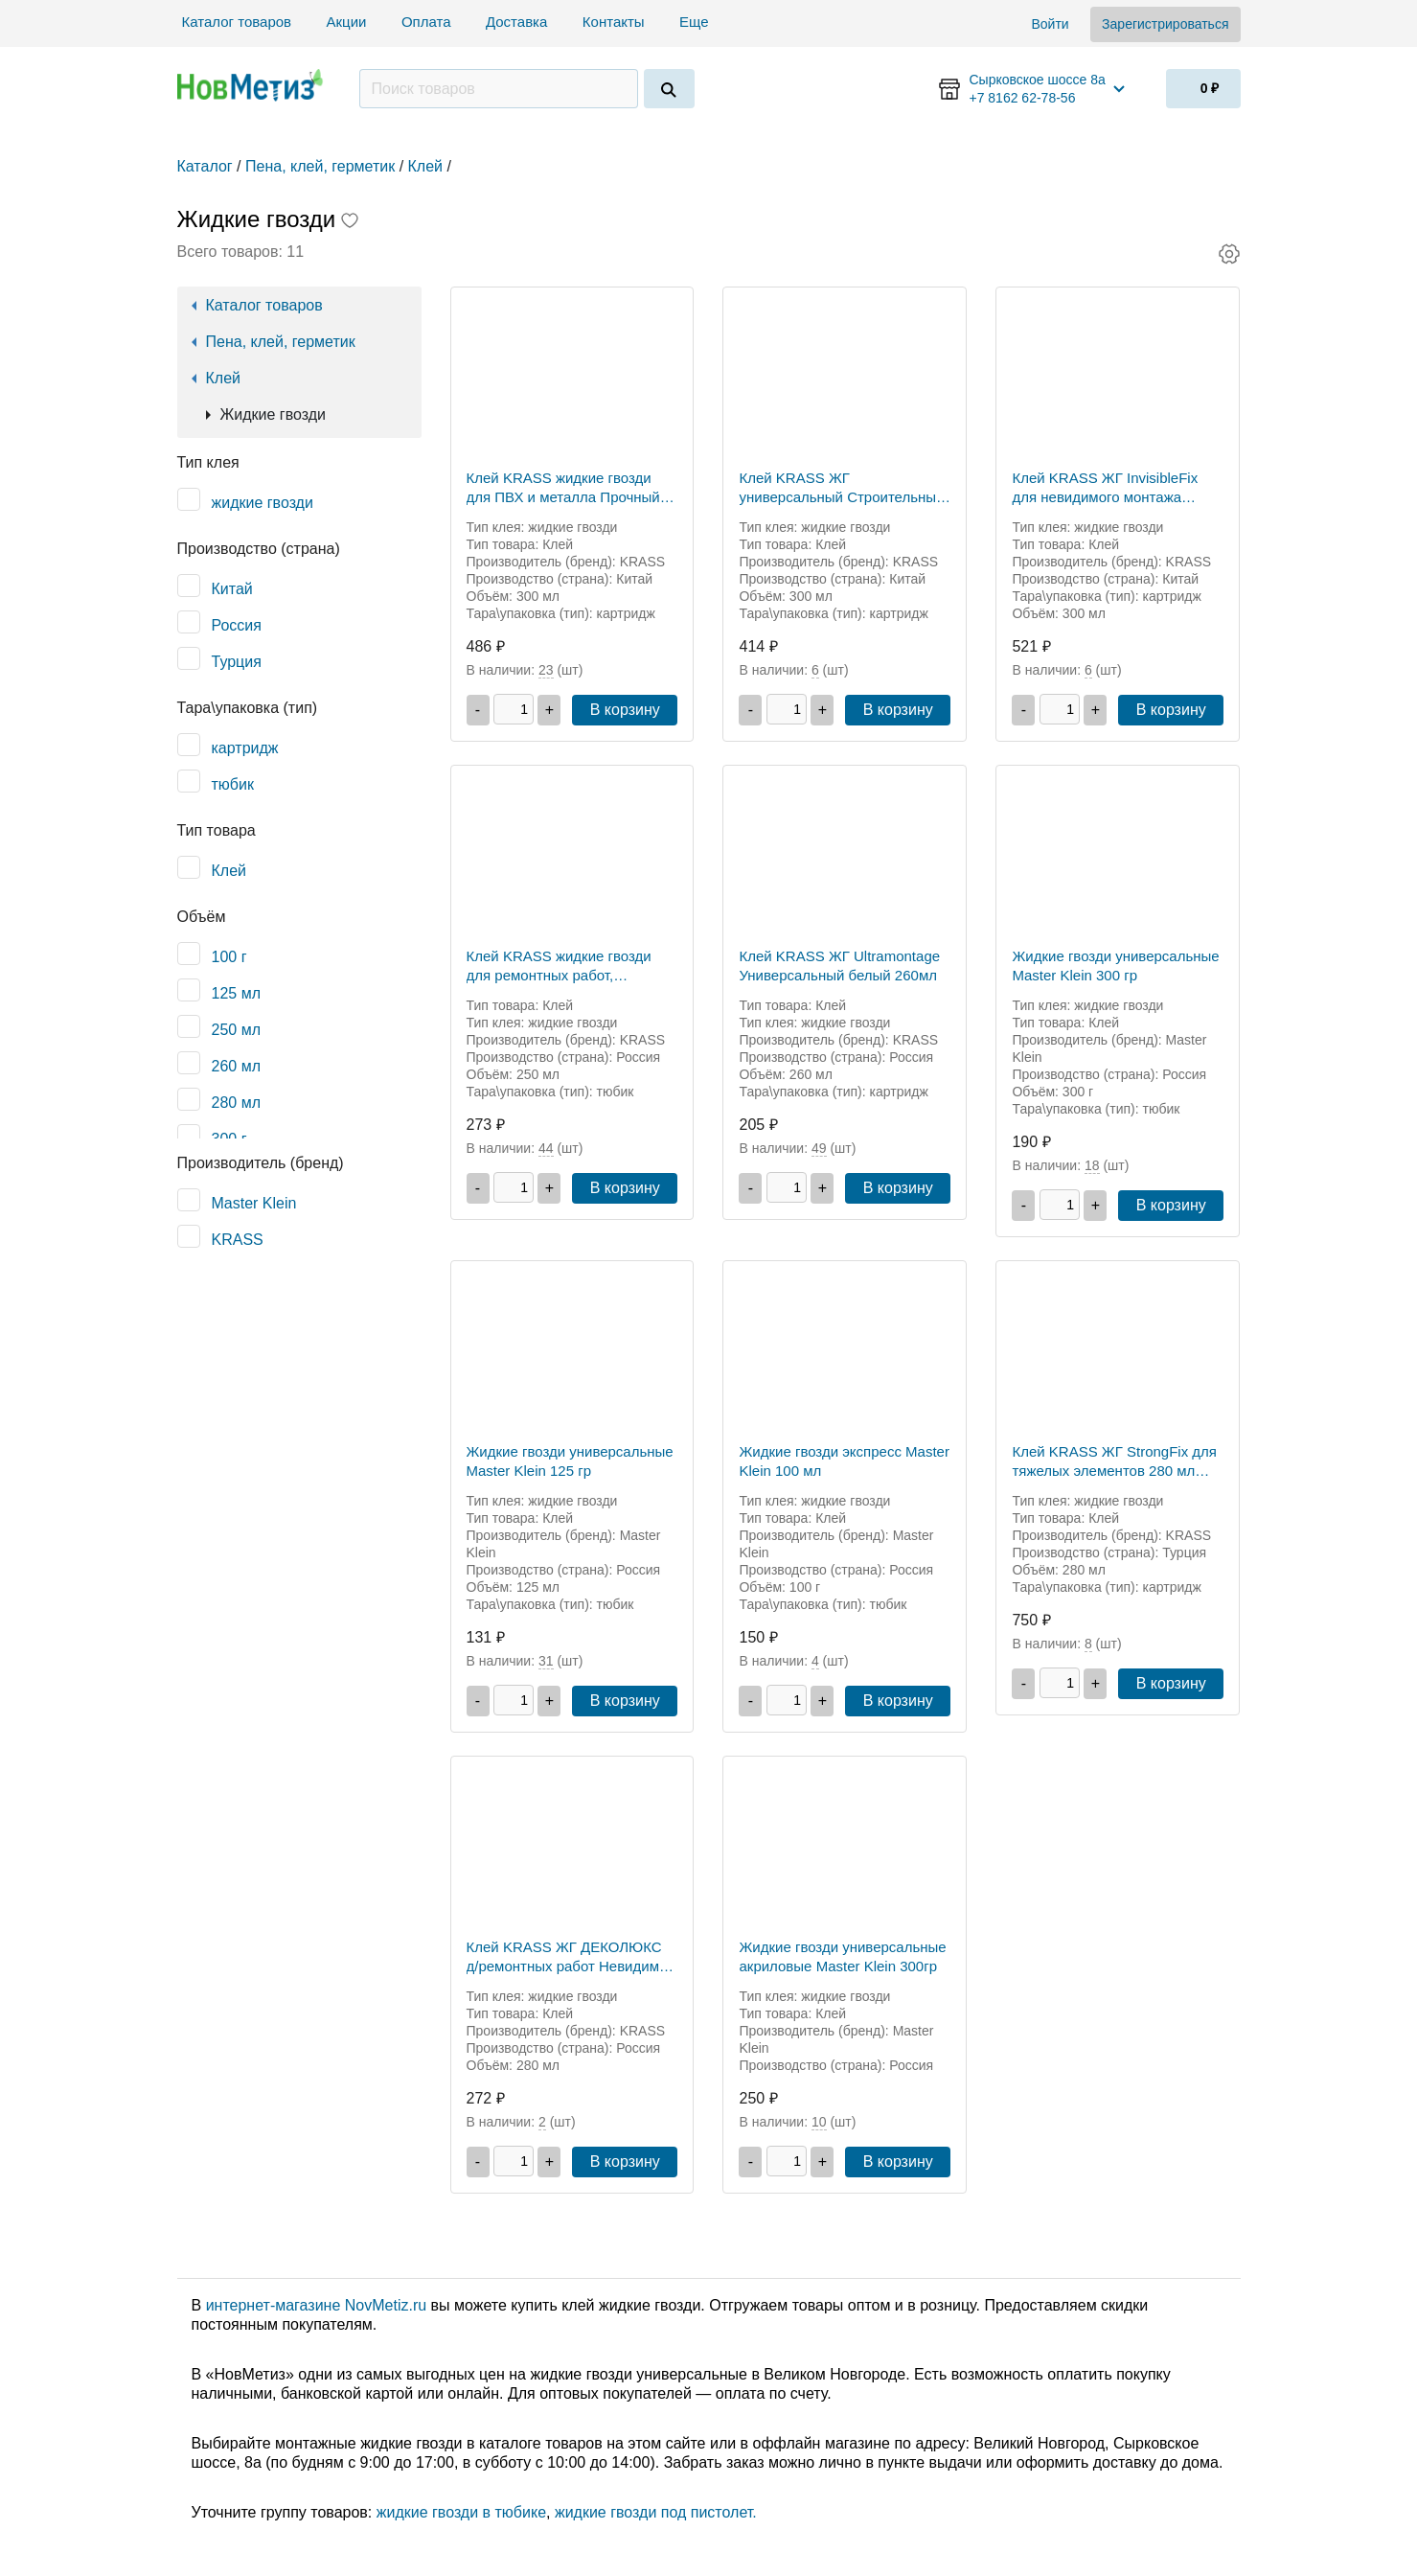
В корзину (625, 710)
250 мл (236, 1030)
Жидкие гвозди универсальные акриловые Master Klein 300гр (842, 1956)
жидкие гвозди (262, 502)
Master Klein (254, 1203)
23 (546, 670)
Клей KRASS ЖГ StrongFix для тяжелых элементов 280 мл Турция (1114, 1462)
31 (546, 1660)
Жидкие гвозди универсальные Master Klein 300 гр (1115, 965)
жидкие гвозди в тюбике (461, 2512)
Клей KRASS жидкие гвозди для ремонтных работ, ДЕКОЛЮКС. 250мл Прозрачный (559, 966)
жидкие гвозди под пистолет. (656, 2512)
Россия (237, 625)
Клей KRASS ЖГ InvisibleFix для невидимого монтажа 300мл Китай (1105, 488)
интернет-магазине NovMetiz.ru (316, 2305)
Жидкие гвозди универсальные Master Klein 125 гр (570, 1461)
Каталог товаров (237, 21)
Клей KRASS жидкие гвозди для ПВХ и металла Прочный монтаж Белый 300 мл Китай (563, 488)
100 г (229, 957)
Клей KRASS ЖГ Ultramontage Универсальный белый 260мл (839, 965)
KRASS (237, 1239)
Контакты (614, 21)
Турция (237, 662)
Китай (232, 589)
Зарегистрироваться (1165, 24)
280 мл (236, 1102)
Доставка (516, 21)
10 (819, 2121)
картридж (245, 748)
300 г (229, 1139)
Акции (347, 21)
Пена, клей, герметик (280, 342)
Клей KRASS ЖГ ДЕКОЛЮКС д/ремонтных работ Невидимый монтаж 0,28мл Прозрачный (572, 1957)
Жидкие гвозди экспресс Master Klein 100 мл (843, 1461)
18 (1092, 1165)
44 (546, 1148)
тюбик (233, 784)
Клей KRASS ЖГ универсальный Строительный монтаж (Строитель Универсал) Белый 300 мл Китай (843, 488)
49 (819, 1148)
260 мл (236, 1066)
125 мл (236, 993)
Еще (696, 21)
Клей (223, 378)
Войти (1049, 24)
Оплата (426, 21)
